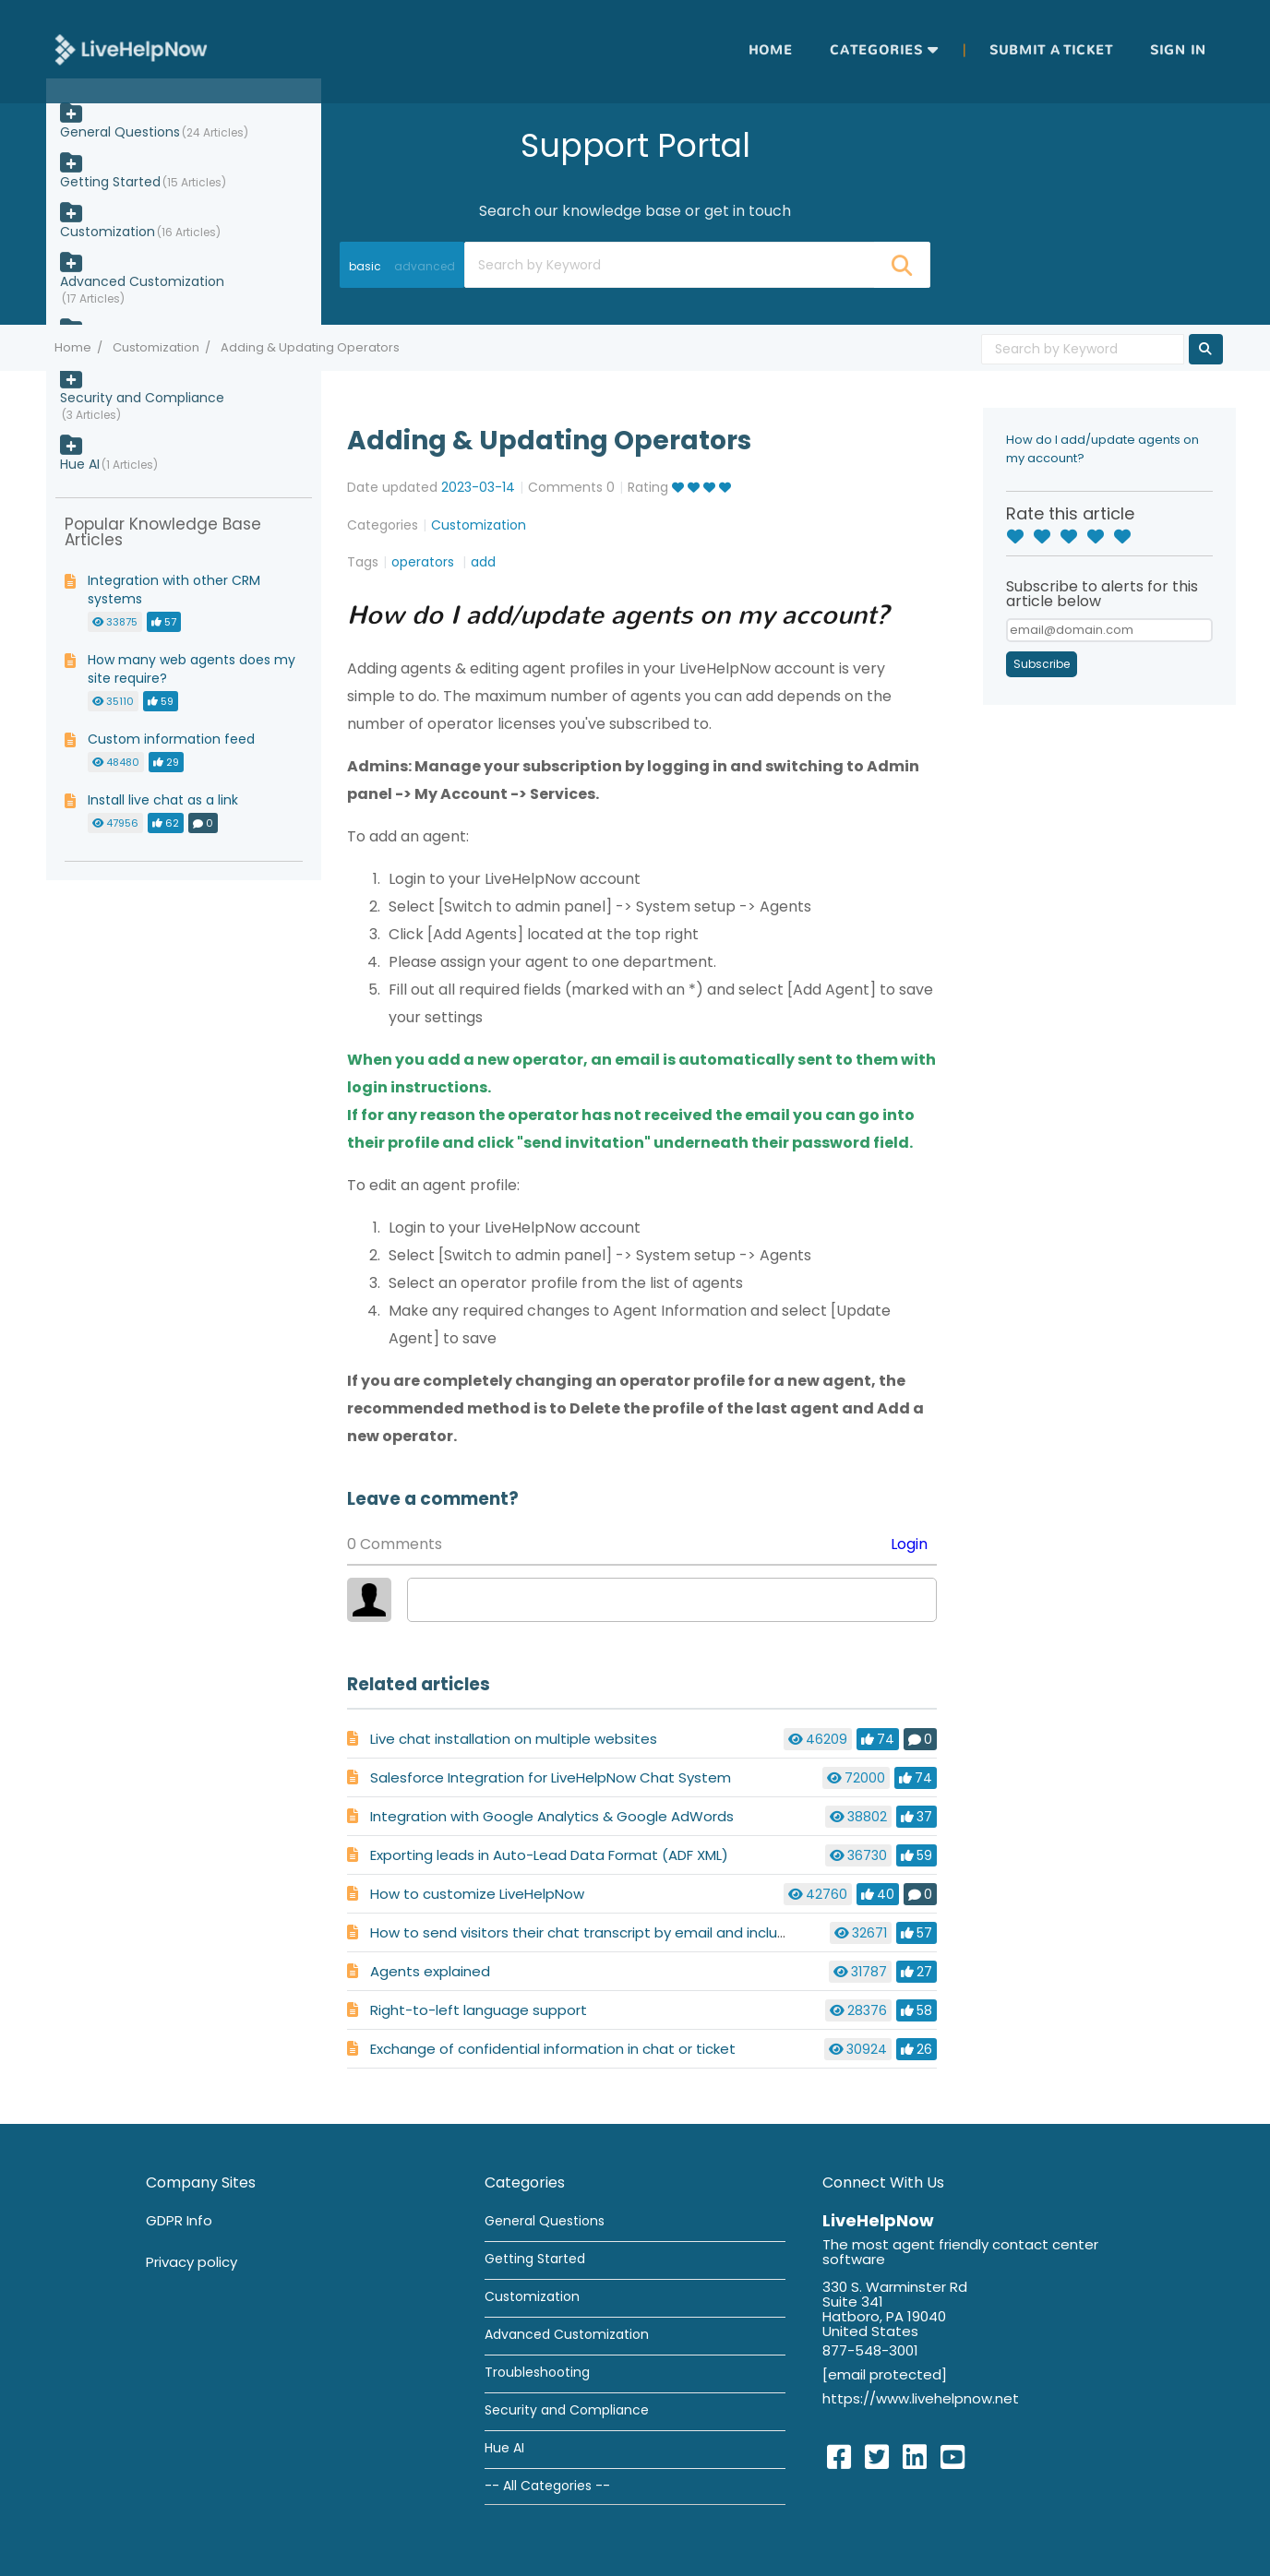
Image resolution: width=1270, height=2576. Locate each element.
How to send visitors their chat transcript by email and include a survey (613, 1932)
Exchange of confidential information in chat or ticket (553, 2048)
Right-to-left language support (478, 2010)
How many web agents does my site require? (191, 668)
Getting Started (110, 182)
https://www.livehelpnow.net (920, 2398)
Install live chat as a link (163, 800)
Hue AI (80, 464)
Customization (156, 347)
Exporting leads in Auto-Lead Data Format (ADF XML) (549, 1855)
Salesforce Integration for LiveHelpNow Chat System (550, 1777)
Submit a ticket (1051, 50)
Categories (876, 50)
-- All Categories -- (547, 2485)
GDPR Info (179, 2220)
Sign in (1178, 50)
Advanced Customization (142, 281)
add (483, 562)
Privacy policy (191, 2262)
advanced (424, 266)
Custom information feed (171, 739)
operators (424, 562)
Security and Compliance (142, 397)
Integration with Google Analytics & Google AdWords (552, 1816)
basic (365, 266)
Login (909, 1544)
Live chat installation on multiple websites (513, 1738)
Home (771, 50)
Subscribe (1041, 664)
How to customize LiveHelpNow (477, 1893)
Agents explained (430, 1971)
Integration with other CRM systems (174, 589)
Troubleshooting (537, 2372)
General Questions (120, 132)
